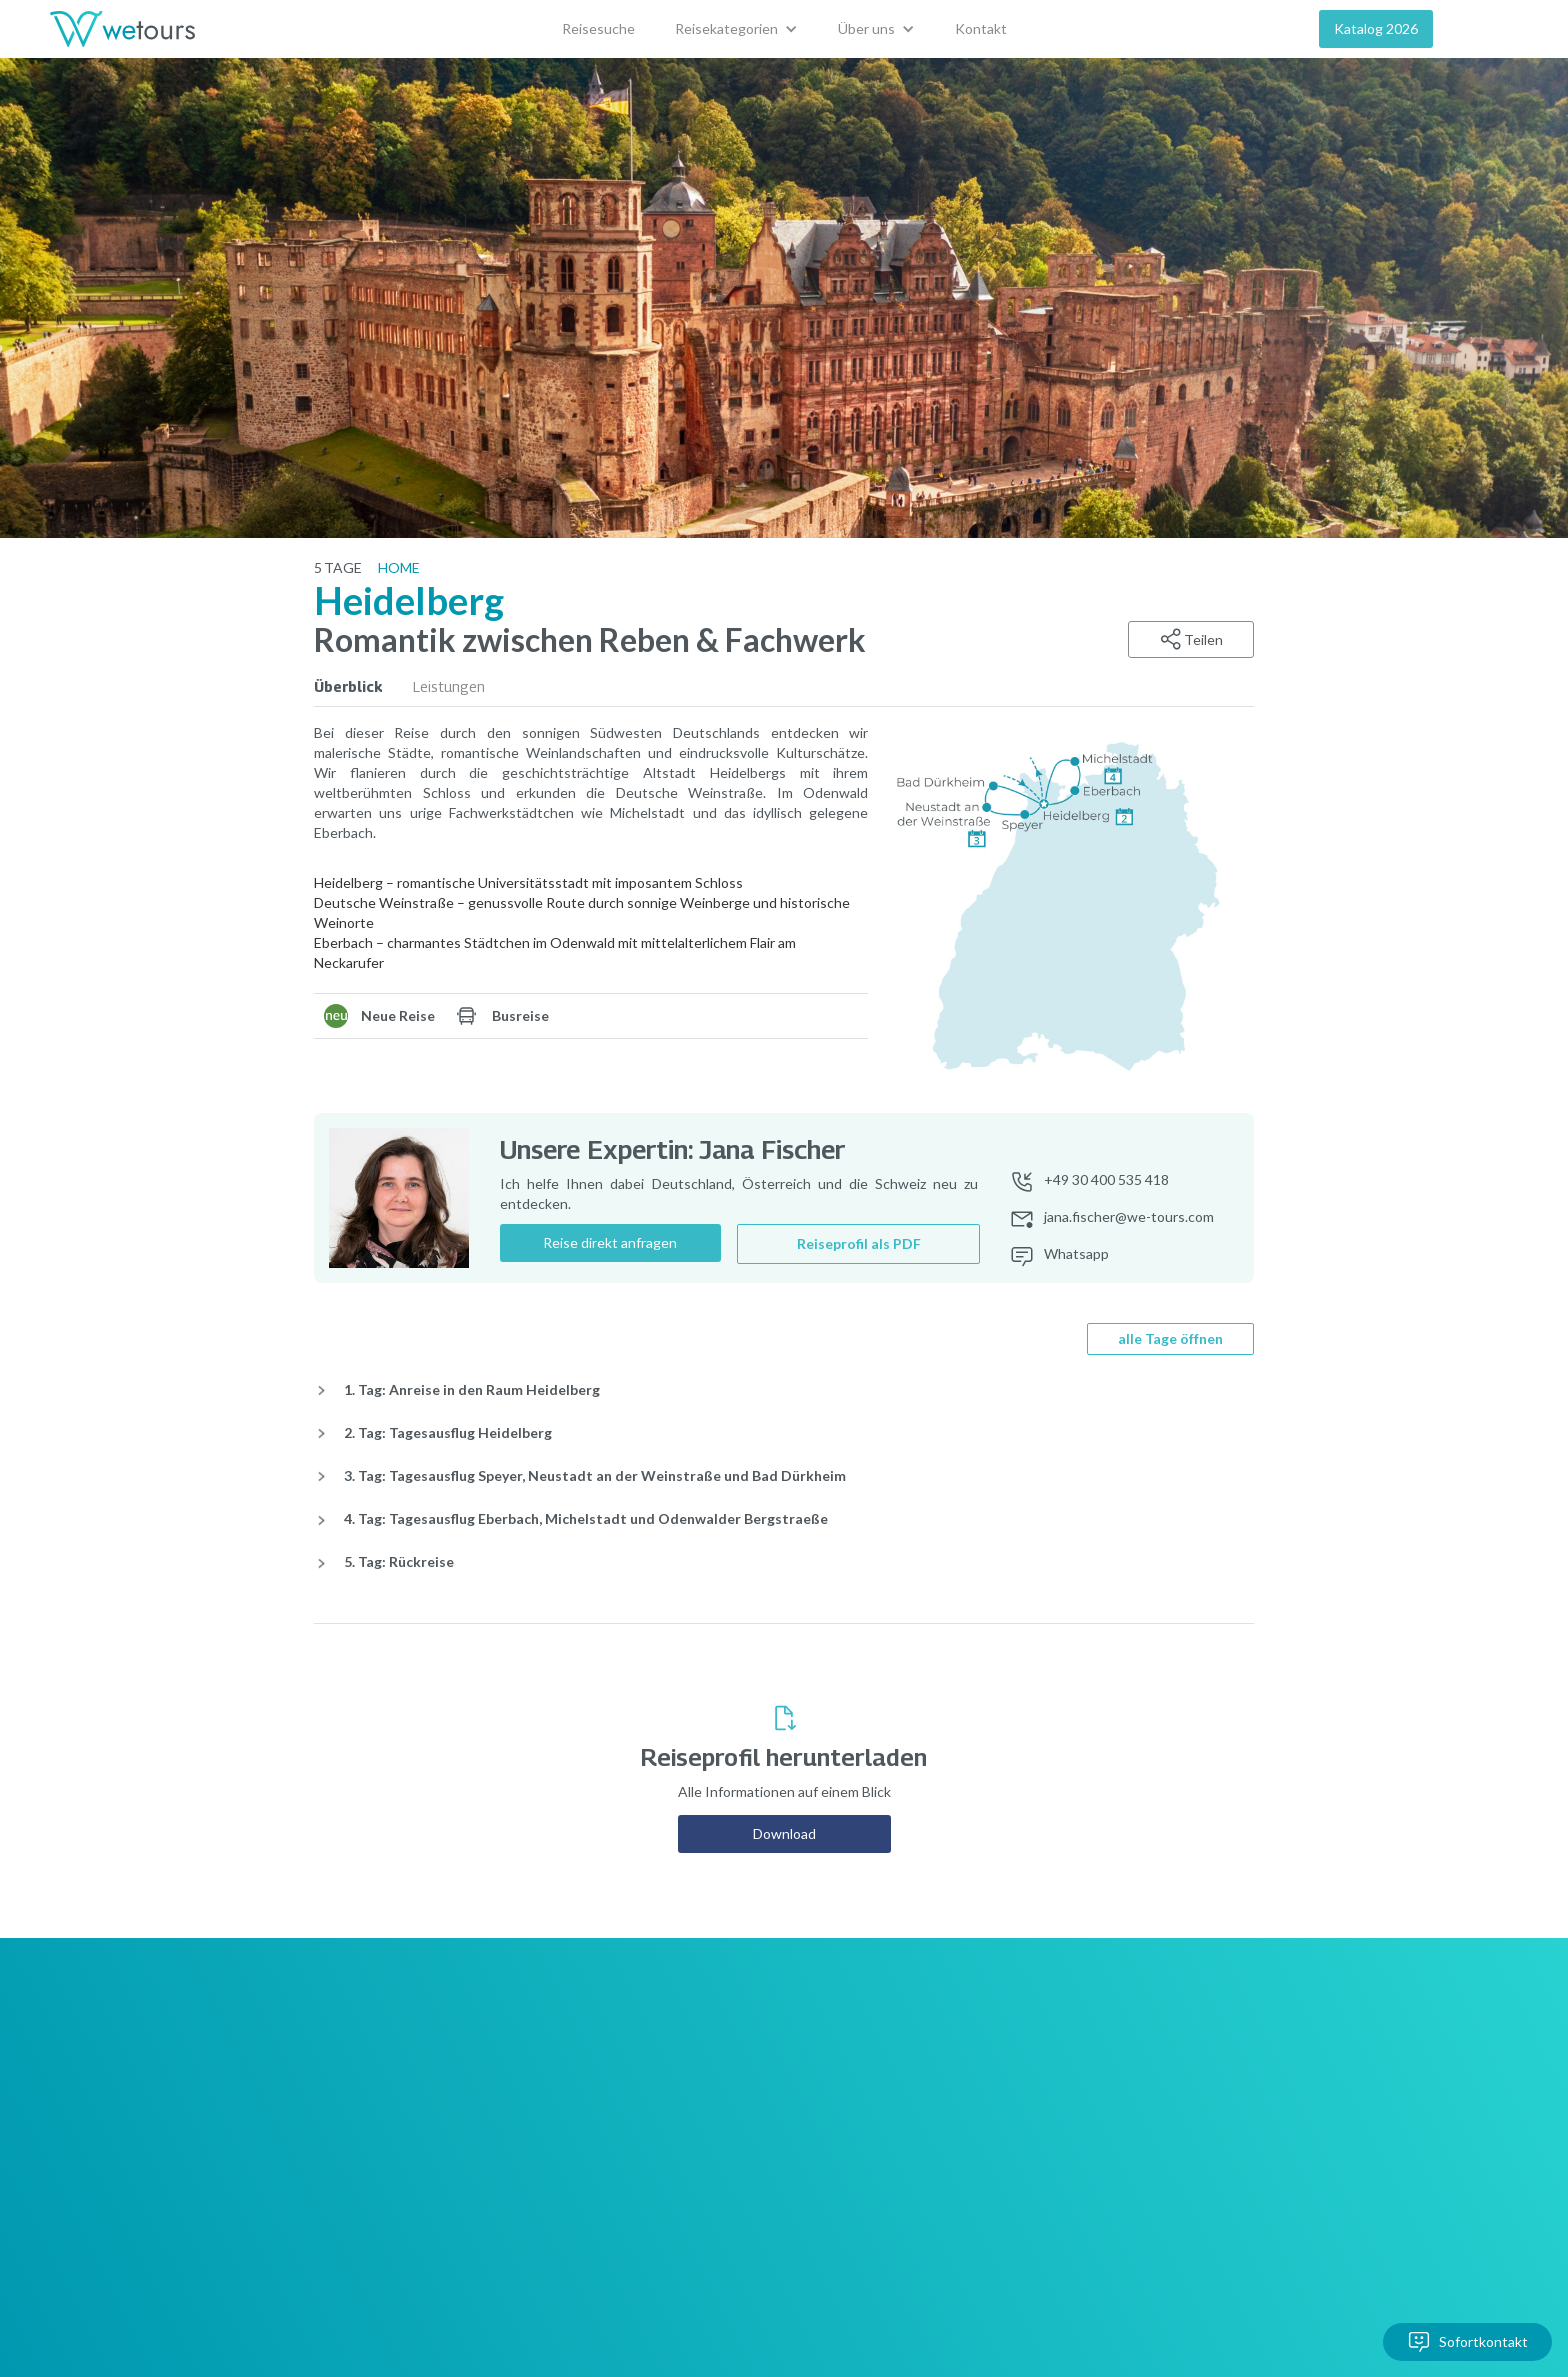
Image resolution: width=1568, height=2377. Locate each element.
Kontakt (981, 28)
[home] (122, 29)
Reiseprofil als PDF (859, 1243)
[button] (736, 29)
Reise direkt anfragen (610, 1242)
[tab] (363, 687)
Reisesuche (598, 28)
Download (784, 1833)
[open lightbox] (1069, 908)
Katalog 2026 (1376, 28)
